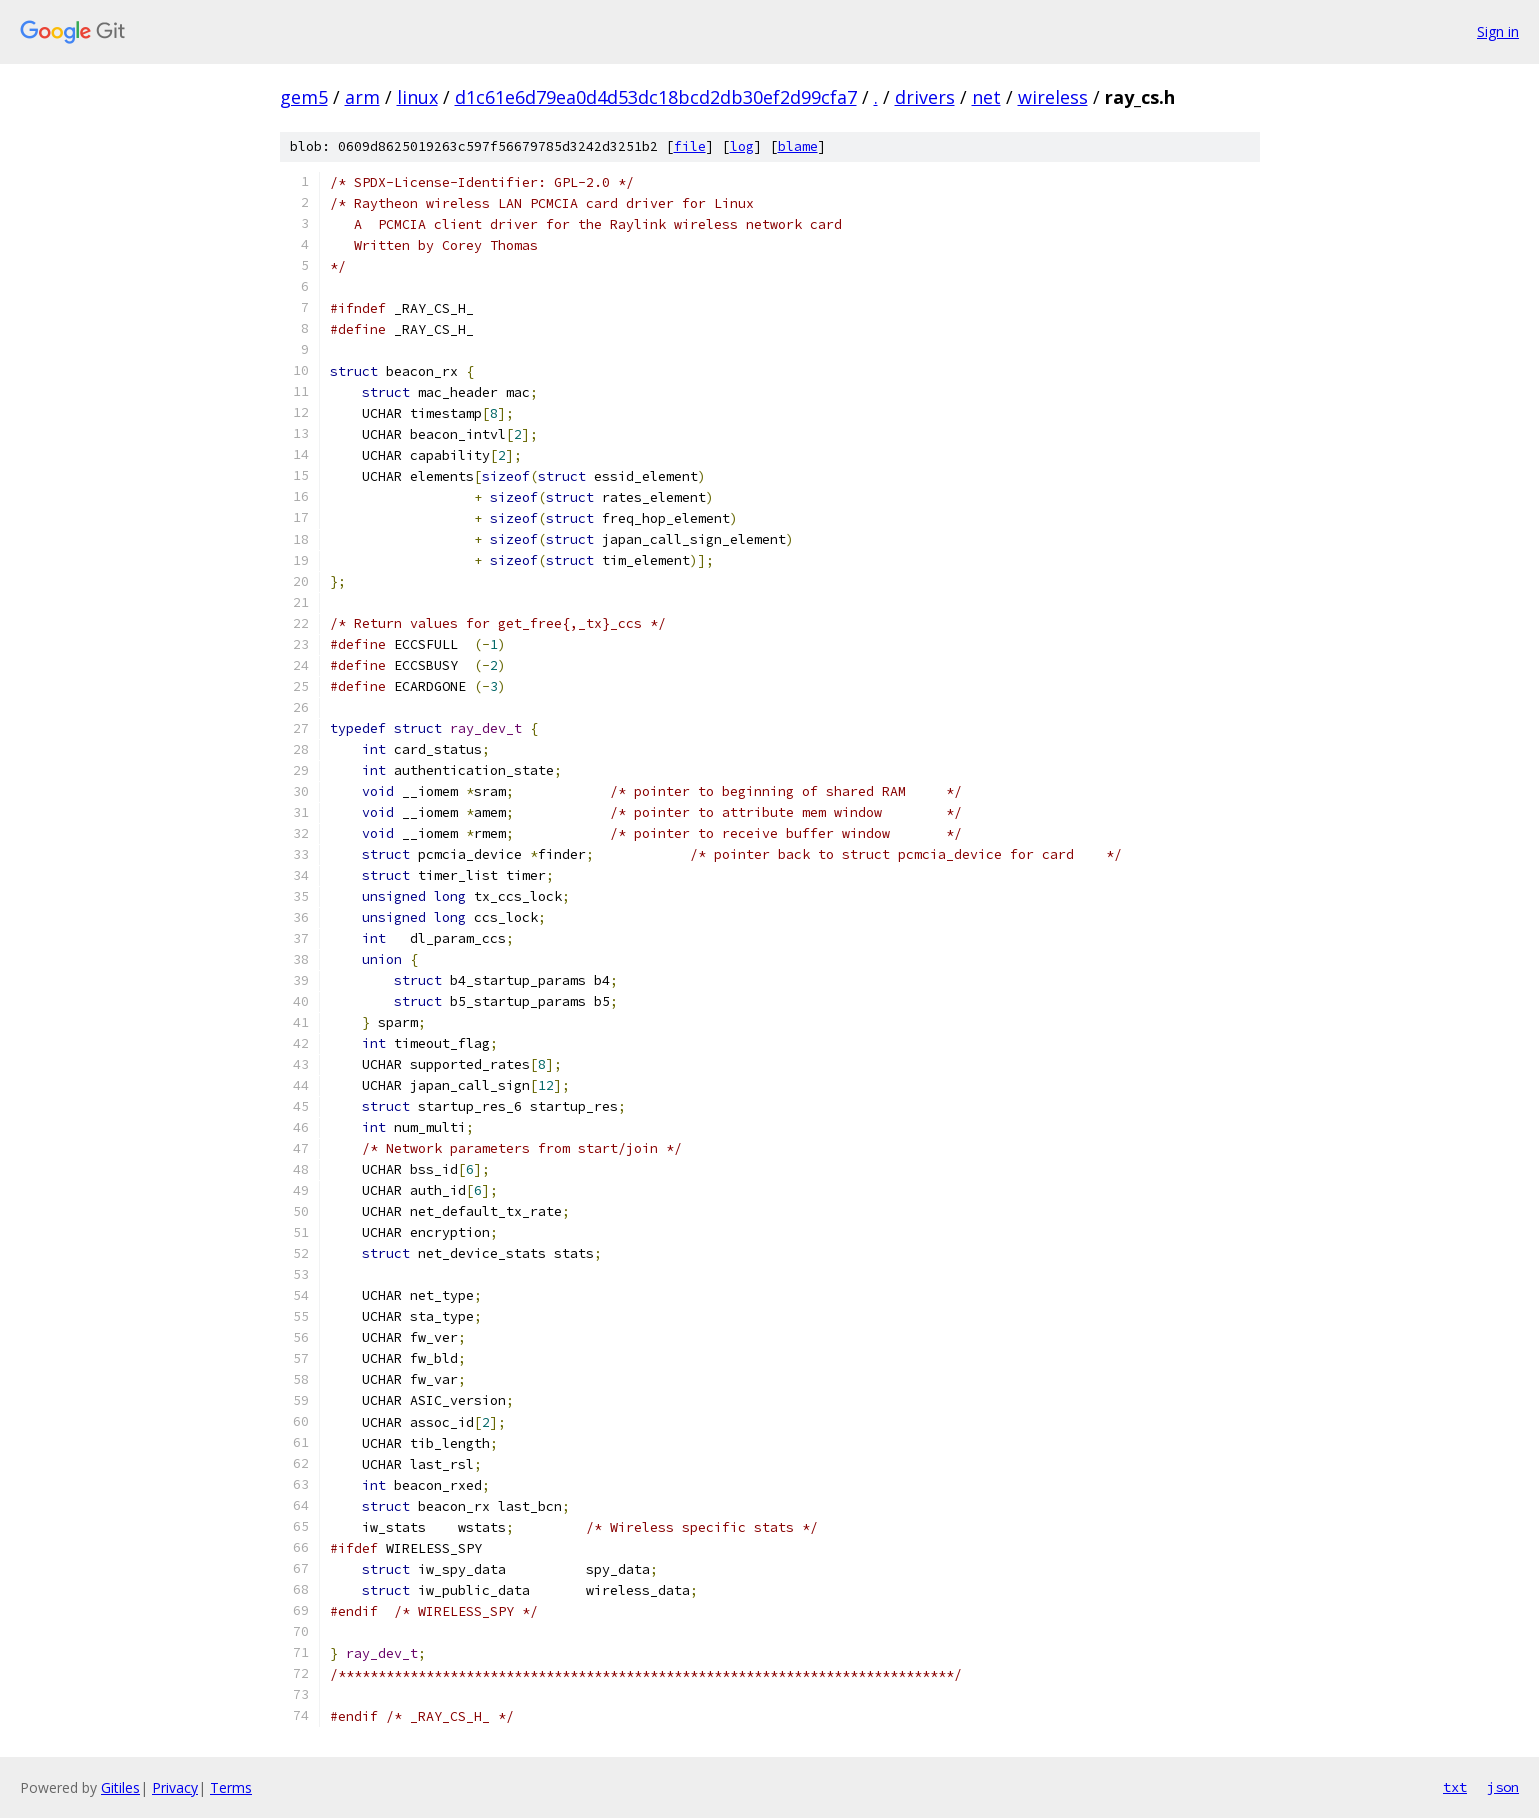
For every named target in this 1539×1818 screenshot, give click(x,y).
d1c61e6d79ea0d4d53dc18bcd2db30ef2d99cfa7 (656, 97)
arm (362, 97)
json (1503, 1787)
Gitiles (120, 1787)
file (690, 146)
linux (417, 97)
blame (798, 146)
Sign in (1498, 31)
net (986, 97)
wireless (1053, 97)
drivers (925, 97)
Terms (231, 1787)
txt (1455, 1787)
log (742, 146)
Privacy (175, 1787)
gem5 (304, 97)
